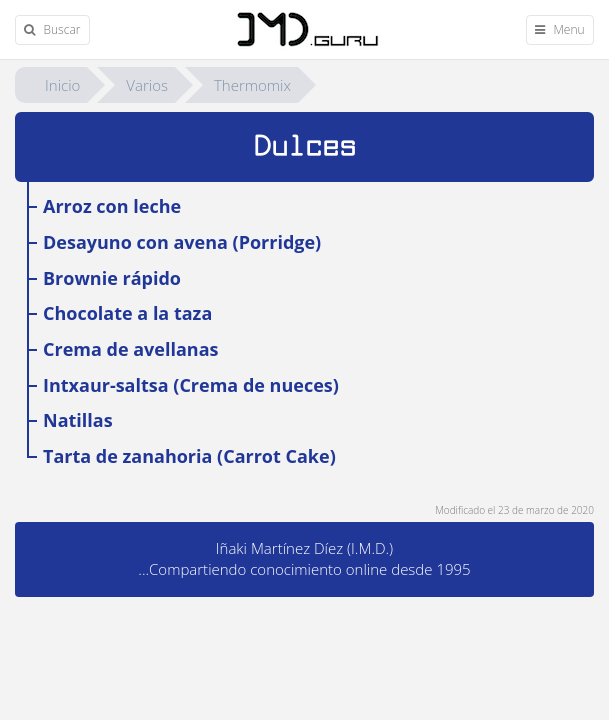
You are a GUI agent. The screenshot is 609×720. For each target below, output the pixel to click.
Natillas (78, 420)
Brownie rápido (112, 278)
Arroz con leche (112, 206)
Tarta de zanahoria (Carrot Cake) (189, 456)
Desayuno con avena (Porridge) (182, 242)
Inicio (62, 85)
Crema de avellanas (130, 349)
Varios (147, 85)
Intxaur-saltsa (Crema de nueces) (191, 385)
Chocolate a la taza (127, 313)
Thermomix (252, 85)
